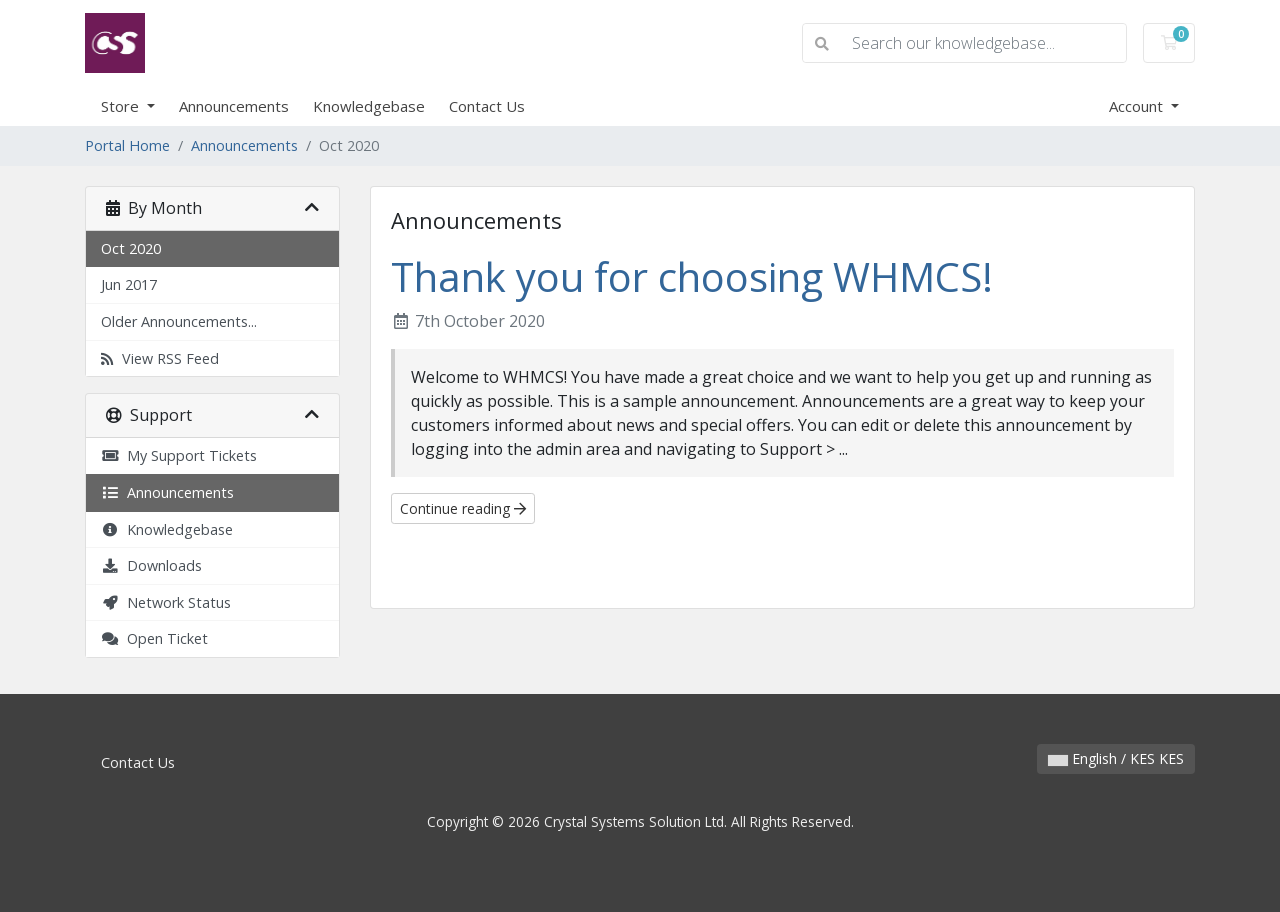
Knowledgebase (369, 106)
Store (122, 106)
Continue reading (463, 508)
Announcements (234, 106)
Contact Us (487, 106)
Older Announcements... (179, 321)
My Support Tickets (179, 455)
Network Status (166, 602)
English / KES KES (1116, 758)
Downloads (151, 565)
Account (1138, 106)
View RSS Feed (160, 358)
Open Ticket (154, 638)
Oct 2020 (131, 248)
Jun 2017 (129, 284)
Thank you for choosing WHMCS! (692, 276)
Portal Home (127, 145)
